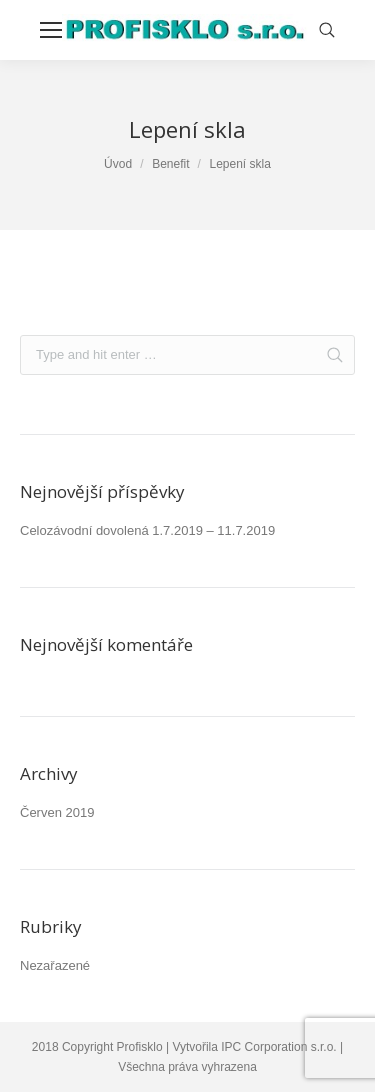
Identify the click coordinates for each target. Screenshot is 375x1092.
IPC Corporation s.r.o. (278, 1047)
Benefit (170, 164)
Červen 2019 (57, 812)
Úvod (118, 164)
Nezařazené (55, 965)
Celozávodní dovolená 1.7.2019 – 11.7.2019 (147, 530)
